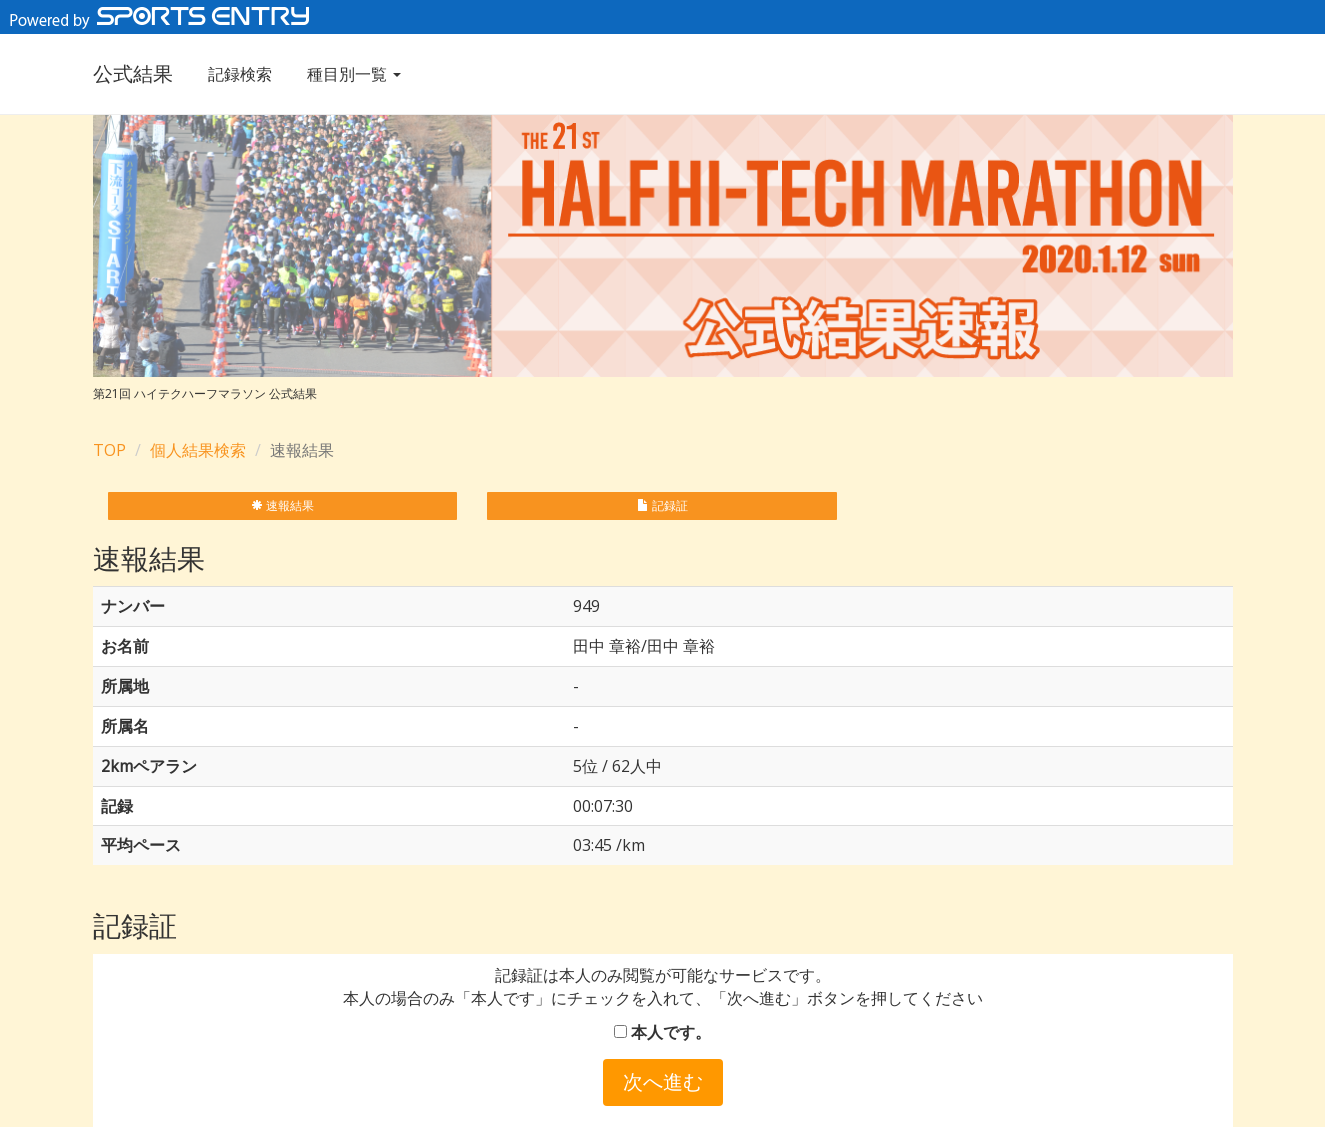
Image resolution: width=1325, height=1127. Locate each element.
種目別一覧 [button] (354, 74)
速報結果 (282, 505)
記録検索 (240, 74)
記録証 (662, 505)
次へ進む (663, 1081)
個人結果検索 (198, 450)
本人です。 (662, 1032)
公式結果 (133, 73)
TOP (109, 450)
